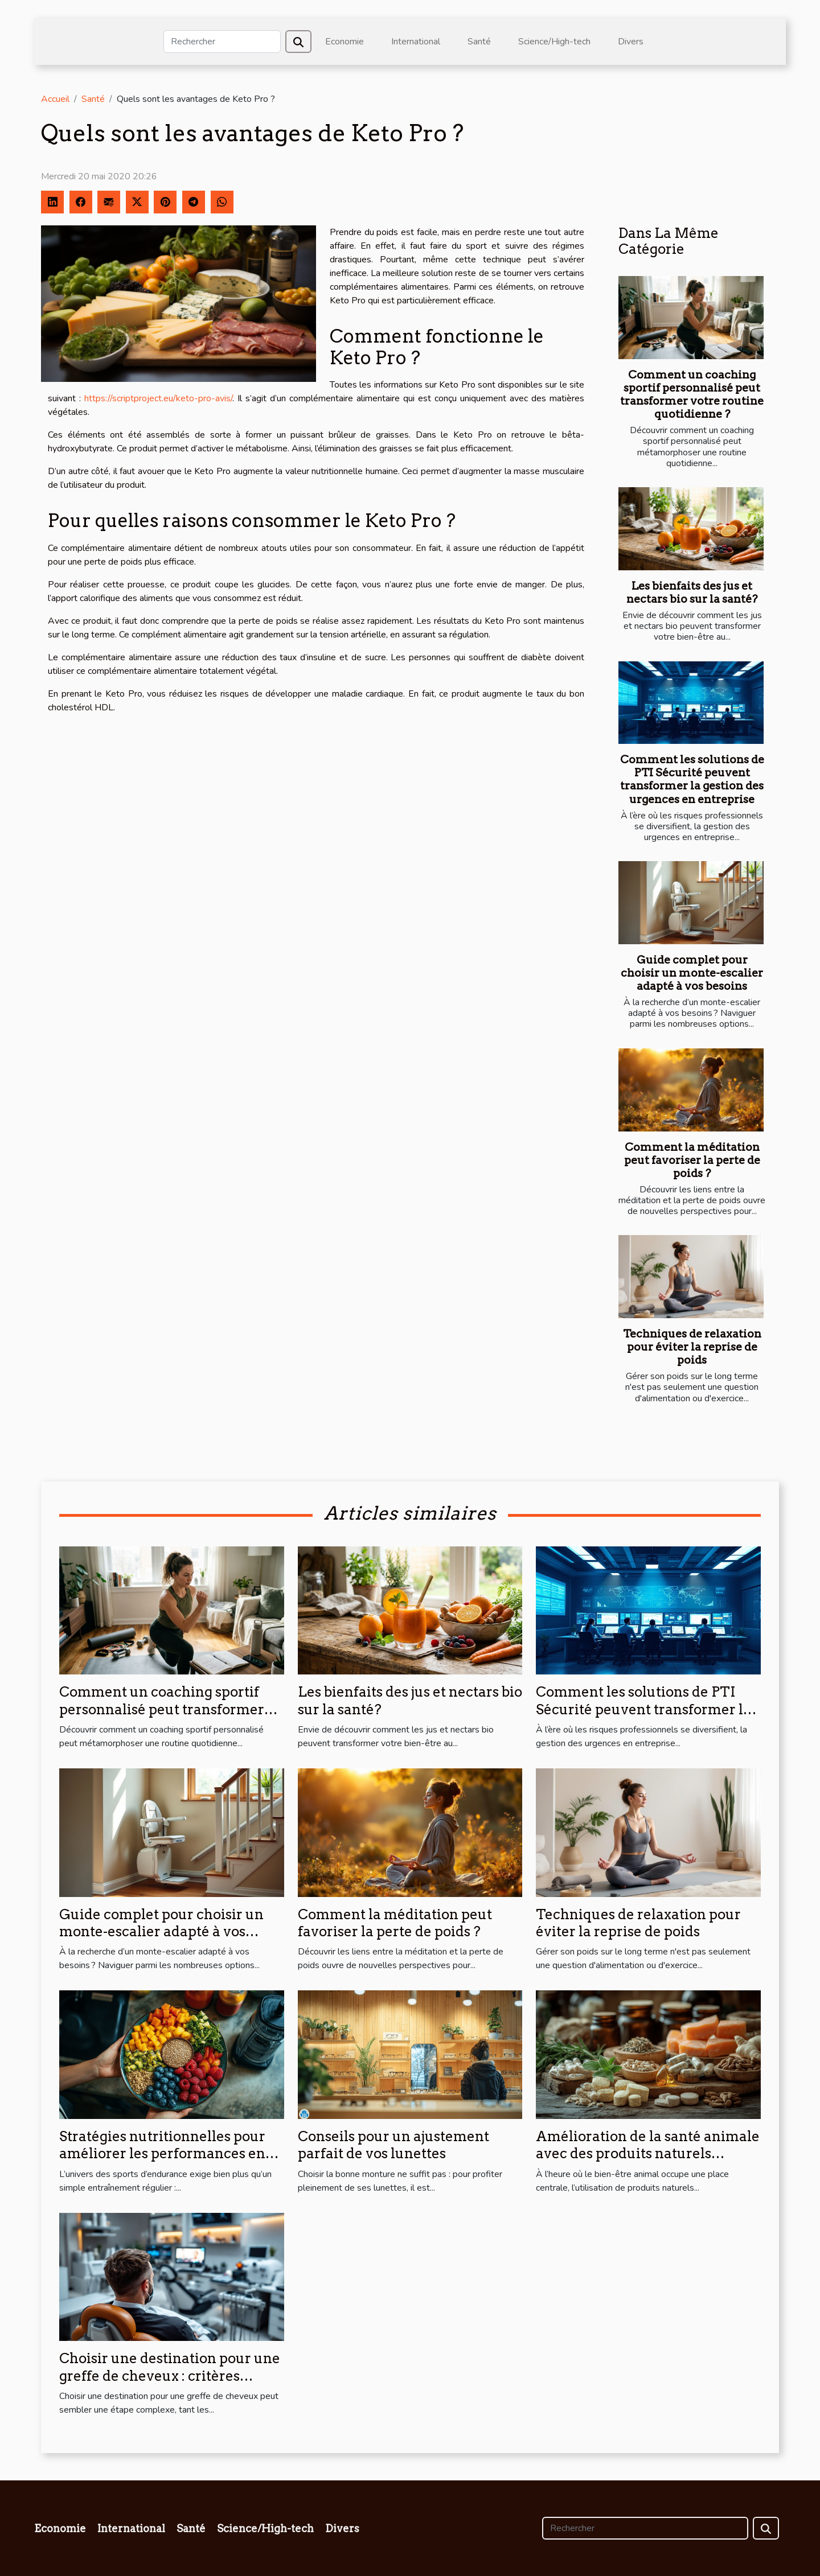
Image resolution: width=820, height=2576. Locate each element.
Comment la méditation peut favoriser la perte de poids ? (692, 1160)
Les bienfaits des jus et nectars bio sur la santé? (691, 592)
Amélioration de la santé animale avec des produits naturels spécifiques (648, 2153)
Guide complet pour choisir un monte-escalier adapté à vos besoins (692, 973)
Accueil (55, 99)
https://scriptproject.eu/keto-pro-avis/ (158, 398)
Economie (344, 41)
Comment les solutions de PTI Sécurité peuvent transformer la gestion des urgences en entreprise (692, 779)
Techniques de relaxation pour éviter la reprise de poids (692, 1347)
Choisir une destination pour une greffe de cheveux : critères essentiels (169, 2375)
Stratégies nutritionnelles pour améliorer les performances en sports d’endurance (162, 2153)
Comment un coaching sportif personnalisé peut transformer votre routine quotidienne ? (692, 394)
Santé (479, 41)
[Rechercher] (222, 41)
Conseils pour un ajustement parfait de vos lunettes (393, 2145)
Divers (630, 41)
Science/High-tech (554, 41)
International (415, 41)
